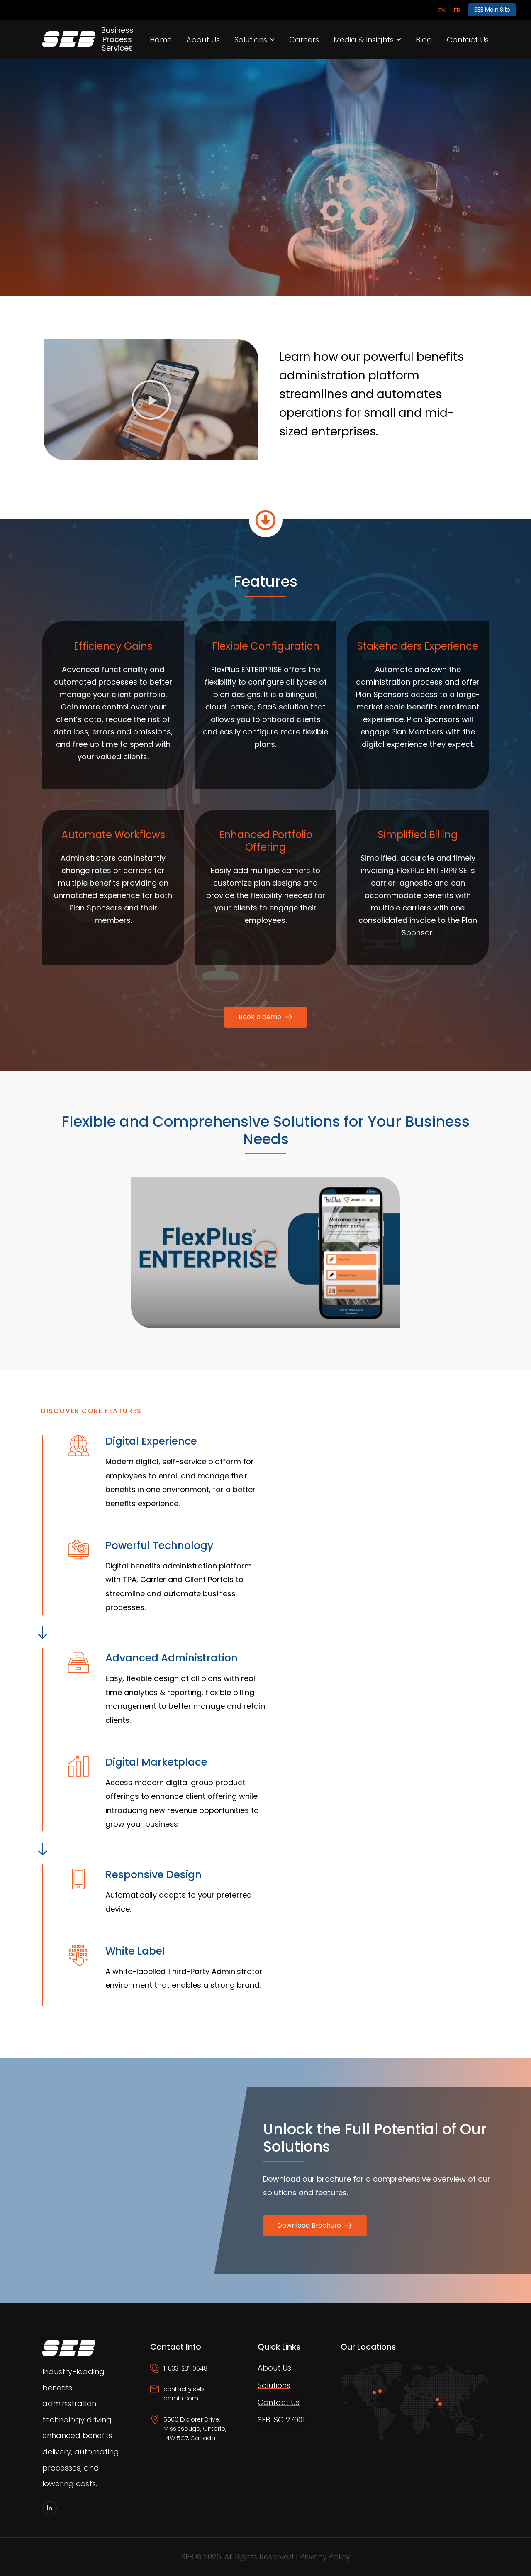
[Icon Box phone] (192, 2374)
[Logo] (60, 39)
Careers (304, 39)
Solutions (250, 39)
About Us (203, 39)
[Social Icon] (49, 2508)
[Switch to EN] (442, 10)
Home (161, 39)
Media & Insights (364, 39)
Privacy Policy (325, 2557)
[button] (151, 400)
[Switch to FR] (457, 10)
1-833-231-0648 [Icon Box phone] (185, 2368)
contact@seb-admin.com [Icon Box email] (185, 2393)
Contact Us (468, 39)
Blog (424, 39)
